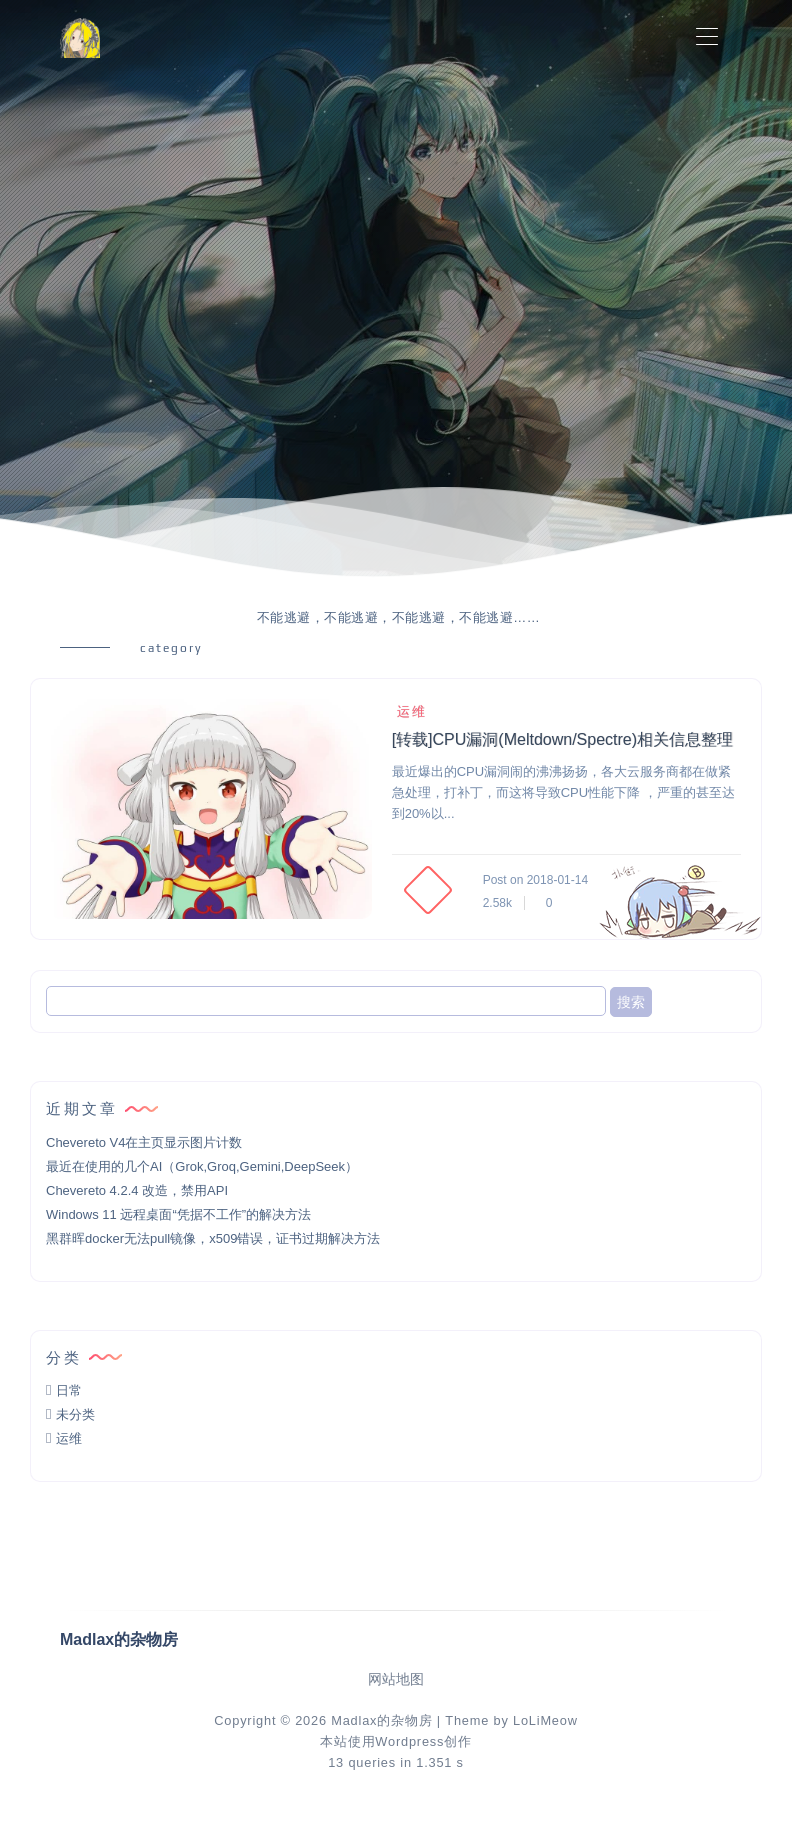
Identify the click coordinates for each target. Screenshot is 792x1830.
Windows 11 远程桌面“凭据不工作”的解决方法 (178, 1214)
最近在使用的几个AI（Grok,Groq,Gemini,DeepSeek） (202, 1166)
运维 (409, 711)
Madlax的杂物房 (381, 1720)
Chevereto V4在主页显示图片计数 (144, 1142)
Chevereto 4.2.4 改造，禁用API (137, 1190)
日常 (69, 1390)
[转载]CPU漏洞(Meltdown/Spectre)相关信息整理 (562, 739)
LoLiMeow (545, 1720)
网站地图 (396, 1679)
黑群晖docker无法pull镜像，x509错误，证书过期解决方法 (213, 1238)
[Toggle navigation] (706, 37)
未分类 (75, 1414)
